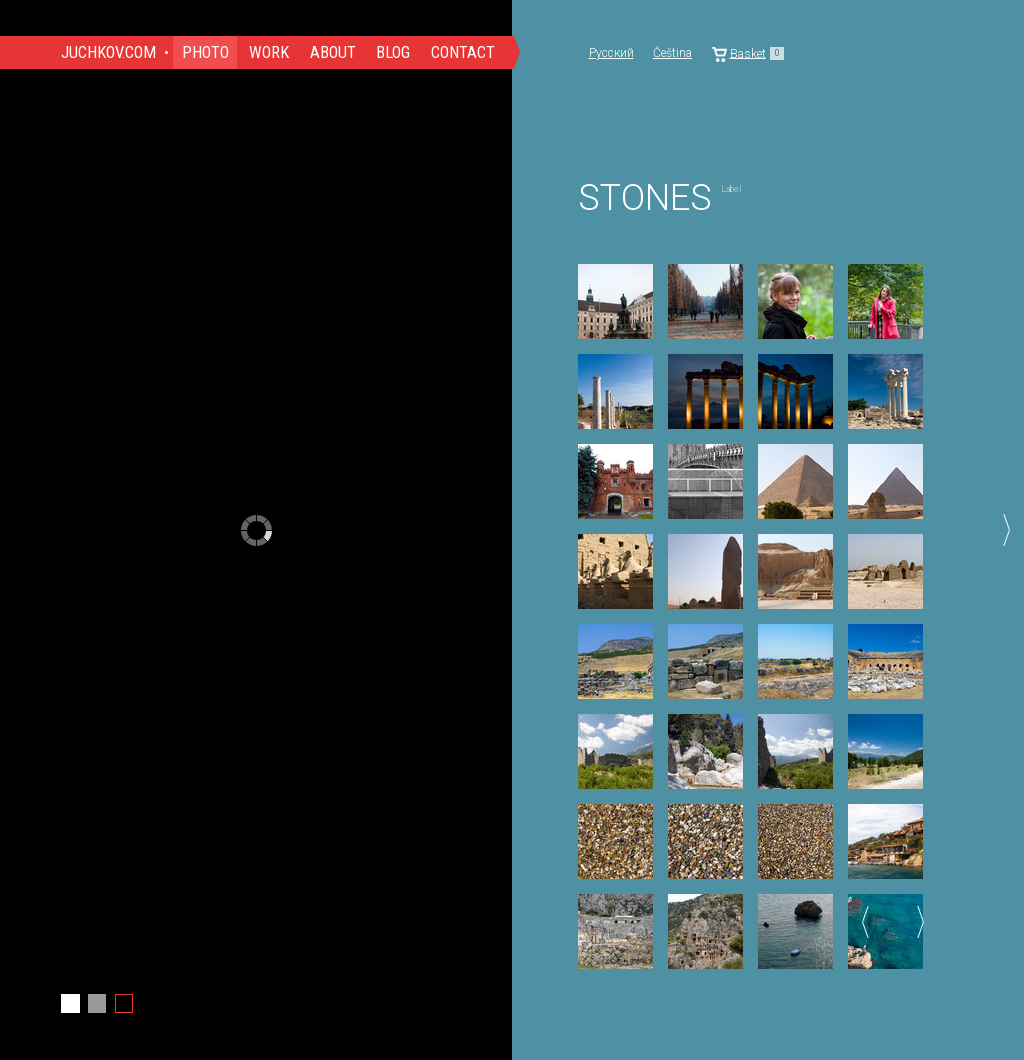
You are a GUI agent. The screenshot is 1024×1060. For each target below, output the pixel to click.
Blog (393, 52)
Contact (463, 52)
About (333, 52)
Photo (205, 52)
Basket (748, 53)
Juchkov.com (108, 52)
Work (269, 52)
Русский (611, 53)
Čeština (672, 53)
